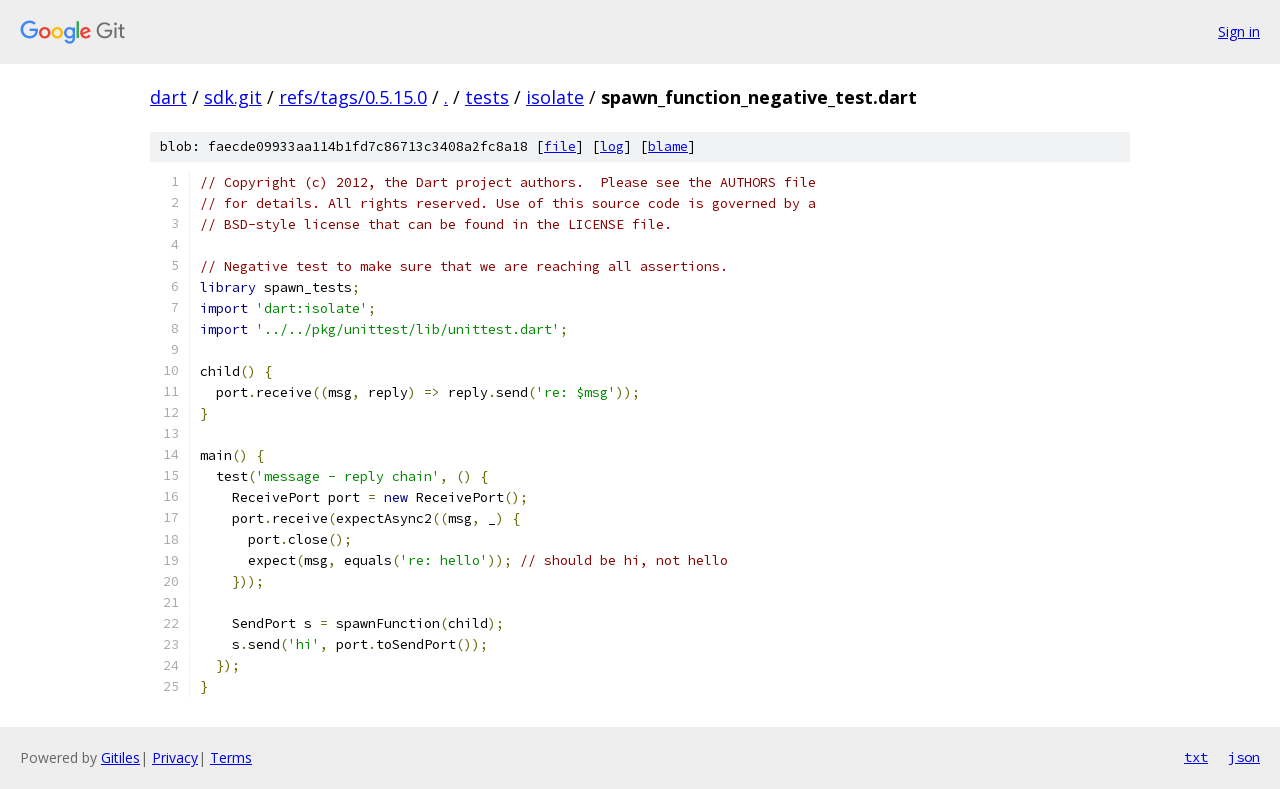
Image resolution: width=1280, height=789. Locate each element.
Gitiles (120, 757)
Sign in (1239, 31)
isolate (555, 97)
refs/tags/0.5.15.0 (353, 97)
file (560, 146)
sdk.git (233, 97)
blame (668, 146)
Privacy (175, 757)
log (612, 146)
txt (1196, 757)
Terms (231, 757)
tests (487, 97)
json (1244, 757)
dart (168, 97)
